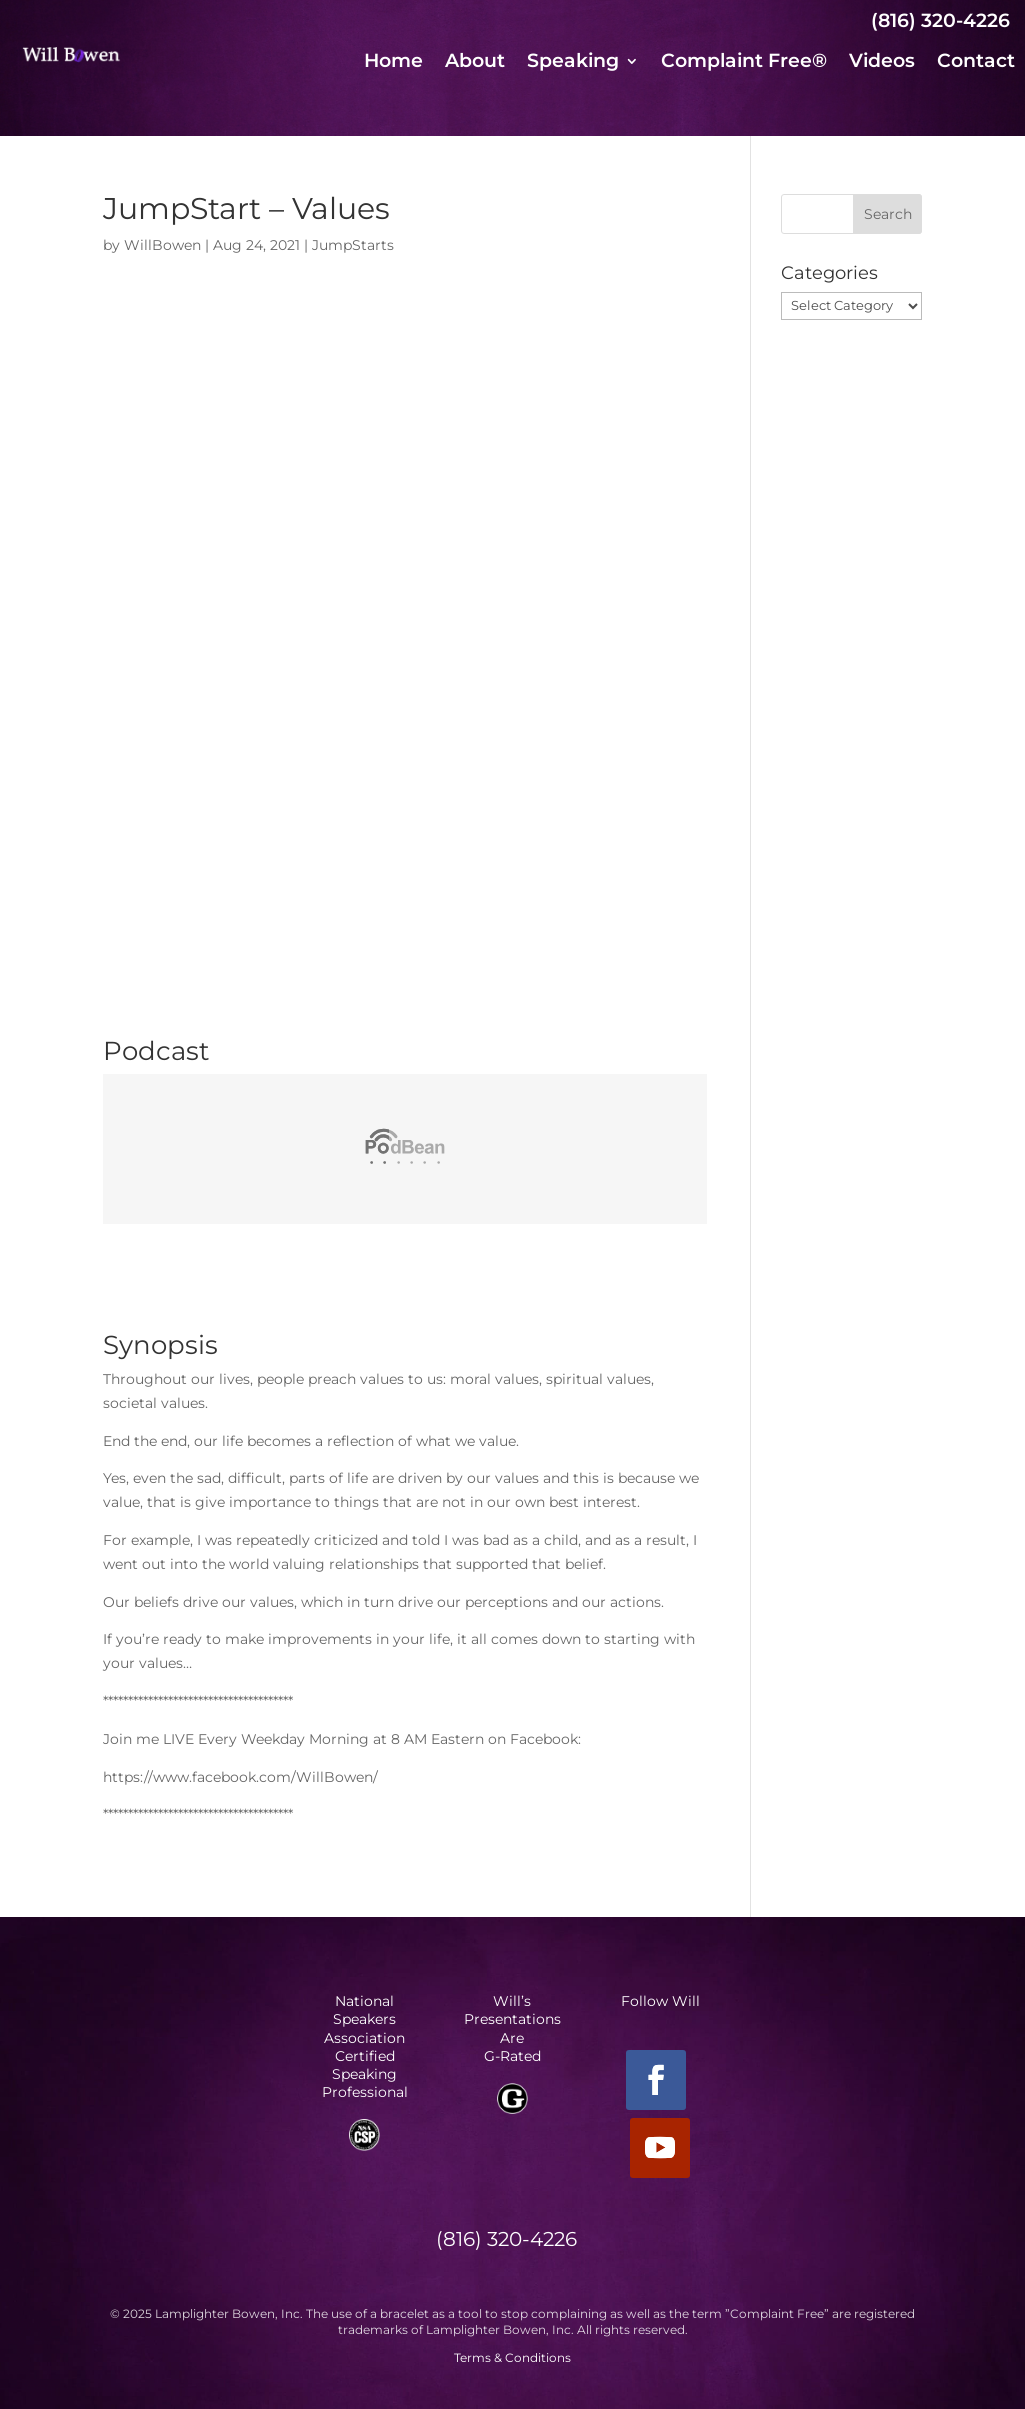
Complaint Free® (744, 63)
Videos (882, 63)
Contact (976, 63)
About (475, 63)
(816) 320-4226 (940, 20)
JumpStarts (353, 245)
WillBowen (162, 245)
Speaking (573, 63)
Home (393, 63)
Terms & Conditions (512, 2357)
